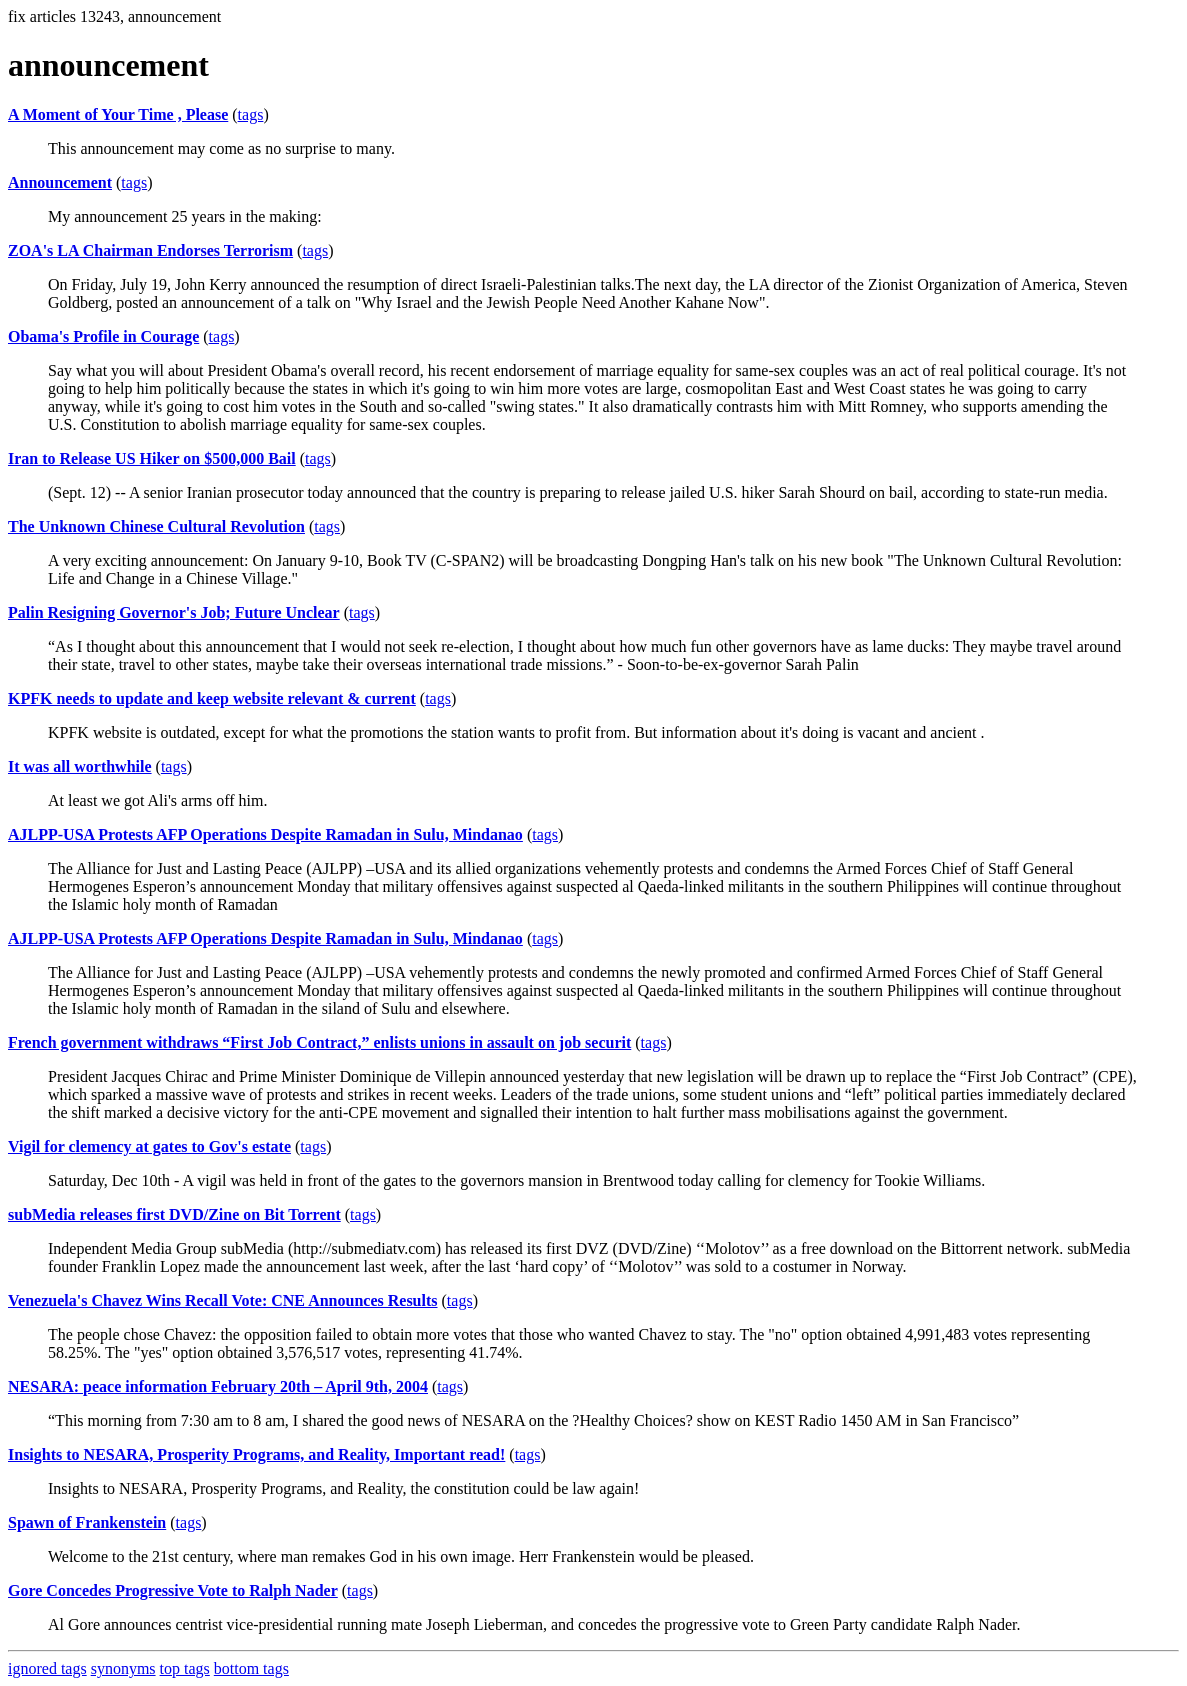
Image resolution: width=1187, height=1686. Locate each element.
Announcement (60, 182)
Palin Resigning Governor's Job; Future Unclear (174, 612)
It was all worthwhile (80, 766)
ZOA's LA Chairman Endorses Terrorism (150, 250)
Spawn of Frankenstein (87, 1522)
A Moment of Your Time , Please (118, 114)
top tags (185, 1668)
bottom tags (251, 1668)
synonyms (123, 1668)
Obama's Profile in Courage (103, 336)
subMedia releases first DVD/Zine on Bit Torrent (174, 1214)
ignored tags (47, 1668)
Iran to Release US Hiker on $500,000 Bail (152, 458)
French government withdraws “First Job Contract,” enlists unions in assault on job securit (319, 1042)
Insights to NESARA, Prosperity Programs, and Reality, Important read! (256, 1454)
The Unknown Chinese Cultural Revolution (156, 526)
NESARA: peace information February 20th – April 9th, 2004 (218, 1386)
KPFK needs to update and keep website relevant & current (212, 698)
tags (251, 114)
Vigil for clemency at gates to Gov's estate (149, 1146)
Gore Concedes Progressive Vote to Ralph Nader (173, 1590)
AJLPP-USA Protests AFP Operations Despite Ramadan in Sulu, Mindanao (265, 834)
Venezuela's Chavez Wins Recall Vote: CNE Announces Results (223, 1300)
